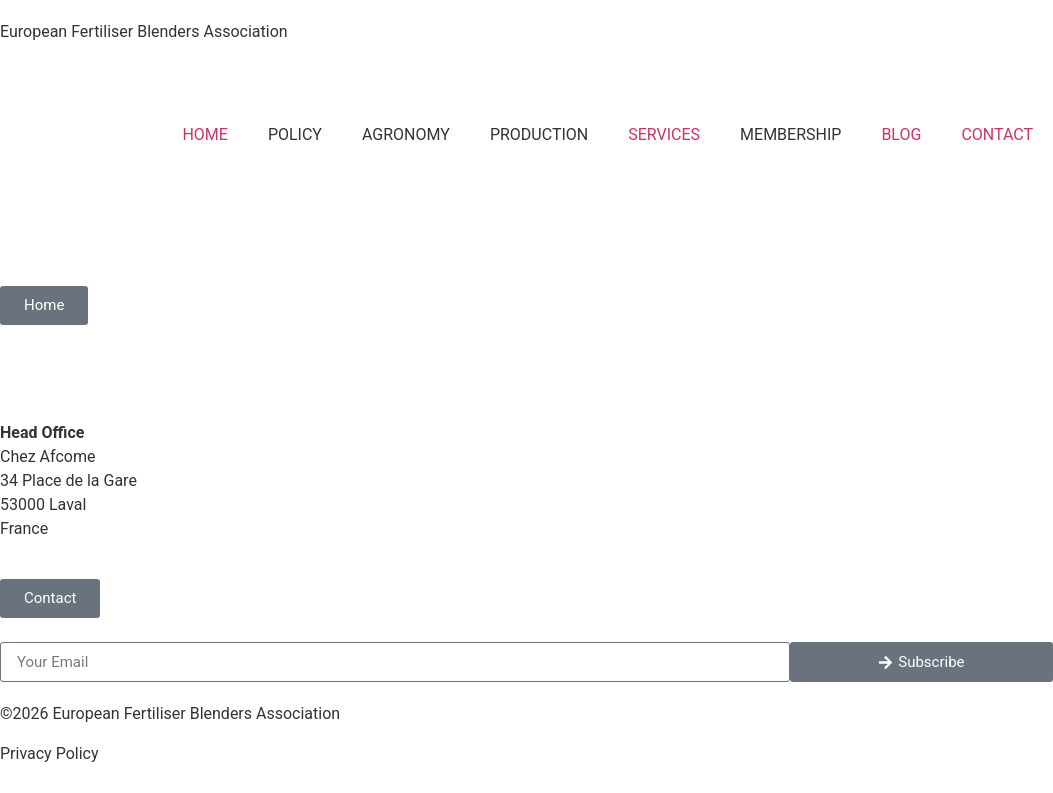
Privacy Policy (49, 753)
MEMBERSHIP (790, 134)
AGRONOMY (406, 134)
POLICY (295, 134)
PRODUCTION (539, 134)
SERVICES (664, 134)
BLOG (901, 134)
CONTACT (997, 134)
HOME (204, 134)
